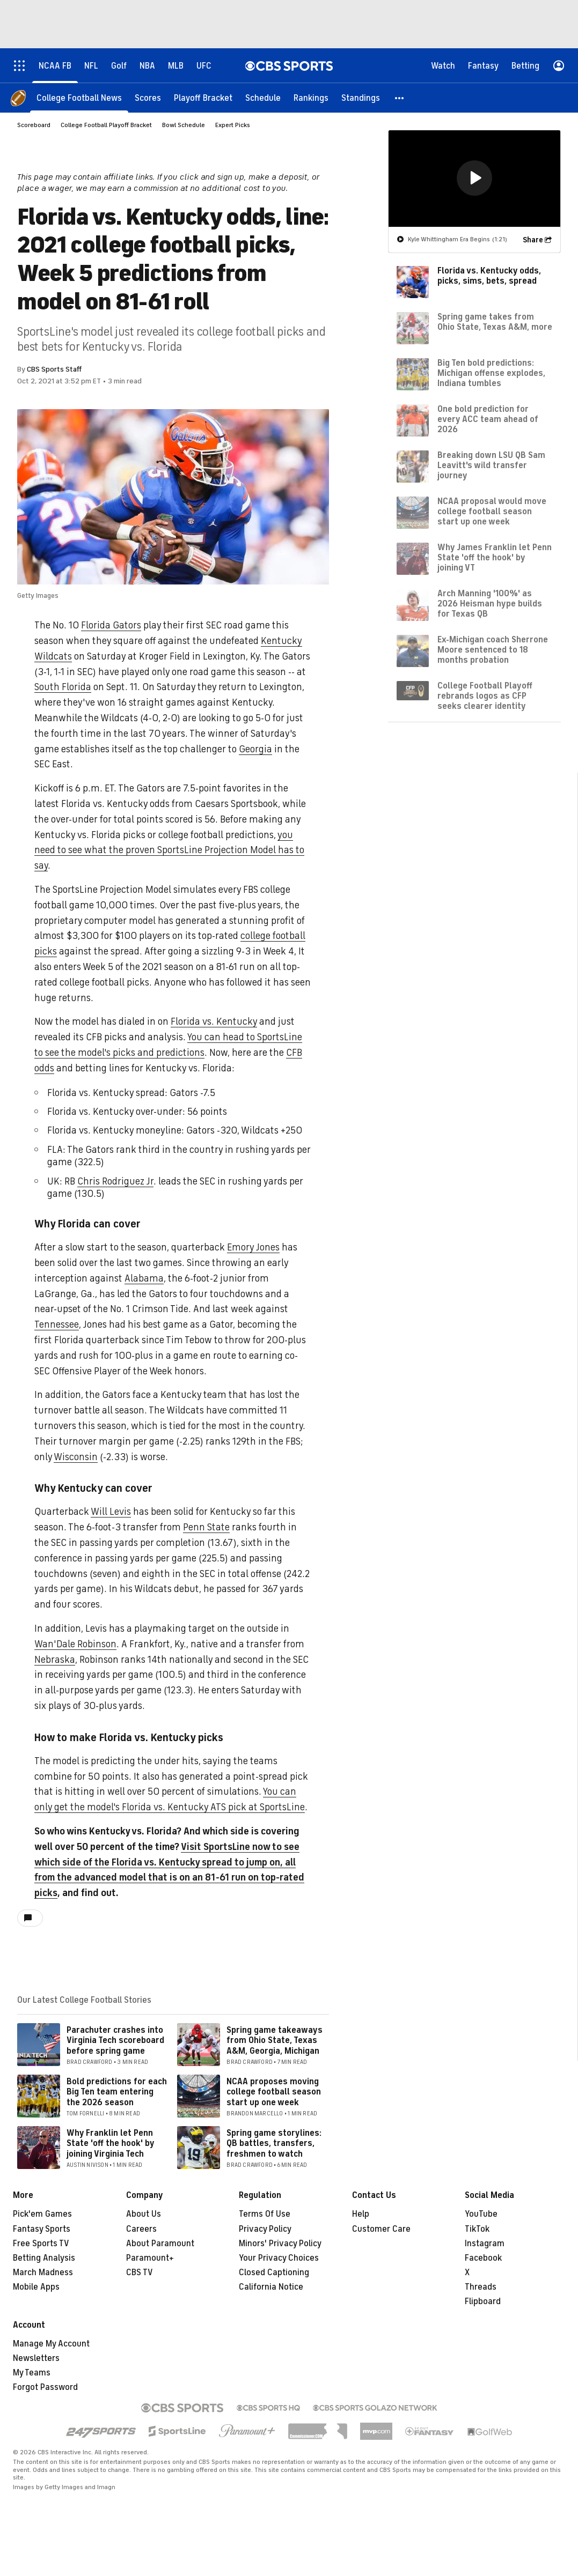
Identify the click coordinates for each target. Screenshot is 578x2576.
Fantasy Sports (41, 2229)
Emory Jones (253, 1247)
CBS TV (139, 2272)
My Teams (31, 2372)
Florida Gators (111, 625)
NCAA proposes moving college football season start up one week (273, 2091)
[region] (474, 178)
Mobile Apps (36, 2287)
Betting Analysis (44, 2258)
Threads (480, 2287)
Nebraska (54, 1659)
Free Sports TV (41, 2243)
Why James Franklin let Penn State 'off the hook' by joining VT (494, 557)
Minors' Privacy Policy (280, 2243)
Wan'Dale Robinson (75, 1644)
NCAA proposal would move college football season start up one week (491, 511)
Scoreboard (33, 125)
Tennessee (56, 1324)
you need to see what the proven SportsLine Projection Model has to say (169, 850)
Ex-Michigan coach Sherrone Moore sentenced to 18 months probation (492, 649)
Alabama (144, 1278)
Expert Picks (232, 125)
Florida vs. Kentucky (214, 1021)
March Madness (43, 2272)
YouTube (481, 2214)
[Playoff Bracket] (203, 98)
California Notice (271, 2287)
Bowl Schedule (183, 125)
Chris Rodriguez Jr (115, 1181)
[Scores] (147, 98)
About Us (143, 2214)
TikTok (477, 2229)
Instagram (484, 2243)
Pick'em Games (42, 2214)
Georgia (255, 749)
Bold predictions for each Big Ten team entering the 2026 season (117, 2091)
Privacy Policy (265, 2229)
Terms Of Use (264, 2214)
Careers (141, 2229)
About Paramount (160, 2243)
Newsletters (36, 2358)
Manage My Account (51, 2343)
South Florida (62, 687)
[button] (399, 98)
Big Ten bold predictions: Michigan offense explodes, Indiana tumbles (491, 373)
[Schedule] (263, 98)
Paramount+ (150, 2258)
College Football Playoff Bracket (106, 125)
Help (360, 2214)
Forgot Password (45, 2387)
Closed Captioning (274, 2272)
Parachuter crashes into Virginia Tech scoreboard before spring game (115, 2040)
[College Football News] (79, 98)
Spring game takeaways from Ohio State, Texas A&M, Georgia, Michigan (274, 2040)
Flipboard (483, 2301)
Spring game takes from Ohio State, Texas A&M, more (494, 322)
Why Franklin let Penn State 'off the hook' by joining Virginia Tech (110, 2143)
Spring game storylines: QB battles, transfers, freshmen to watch (273, 2143)
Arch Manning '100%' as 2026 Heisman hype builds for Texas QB (489, 603)
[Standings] (360, 98)
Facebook (483, 2258)
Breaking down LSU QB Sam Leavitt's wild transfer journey (491, 465)
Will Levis (111, 1512)
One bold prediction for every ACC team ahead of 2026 (487, 419)
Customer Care (381, 2229)
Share (533, 240)
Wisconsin (76, 1457)
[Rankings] (311, 98)
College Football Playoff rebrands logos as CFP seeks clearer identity (484, 696)
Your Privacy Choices (279, 2258)
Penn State (206, 1527)
